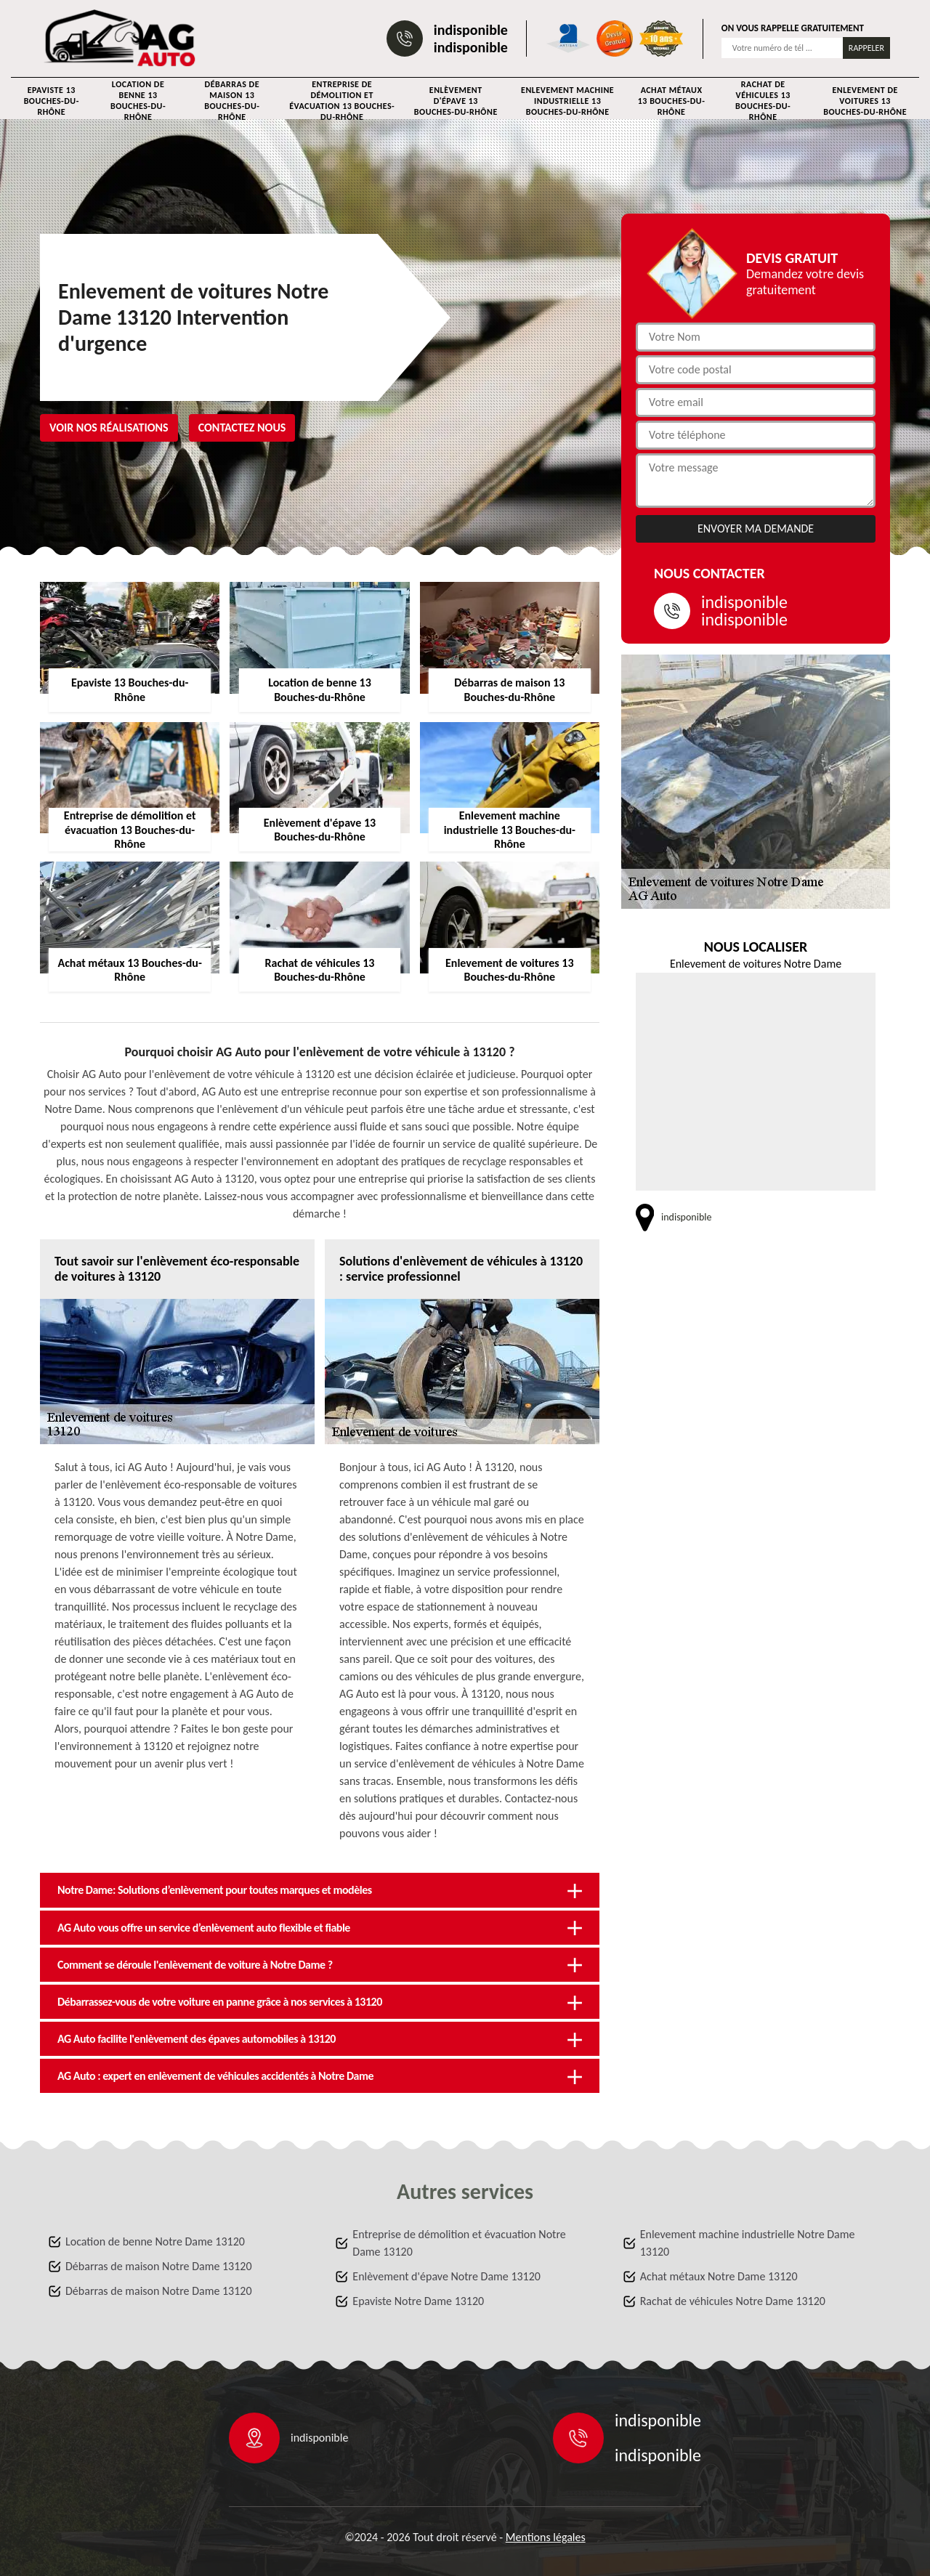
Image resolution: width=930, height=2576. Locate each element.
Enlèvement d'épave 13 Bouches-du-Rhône (456, 101)
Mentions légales (546, 2537)
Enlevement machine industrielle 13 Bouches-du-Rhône (567, 101)
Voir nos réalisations (109, 427)
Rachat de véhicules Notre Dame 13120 (732, 2301)
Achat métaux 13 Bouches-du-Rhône (671, 101)
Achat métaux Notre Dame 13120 (719, 2276)
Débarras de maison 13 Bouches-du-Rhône (231, 101)
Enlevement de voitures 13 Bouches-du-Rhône (865, 101)
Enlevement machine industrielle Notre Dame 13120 (747, 2243)
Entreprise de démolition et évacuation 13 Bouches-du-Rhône (342, 101)
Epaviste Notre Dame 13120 (418, 2301)
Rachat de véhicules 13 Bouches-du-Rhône (762, 101)
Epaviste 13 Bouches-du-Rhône (51, 101)
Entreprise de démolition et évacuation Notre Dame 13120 (458, 2243)
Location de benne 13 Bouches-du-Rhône (138, 101)
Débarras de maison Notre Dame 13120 (158, 2266)
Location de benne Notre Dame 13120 (155, 2241)
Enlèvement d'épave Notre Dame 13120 (446, 2276)
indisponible (471, 30)
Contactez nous (242, 427)
